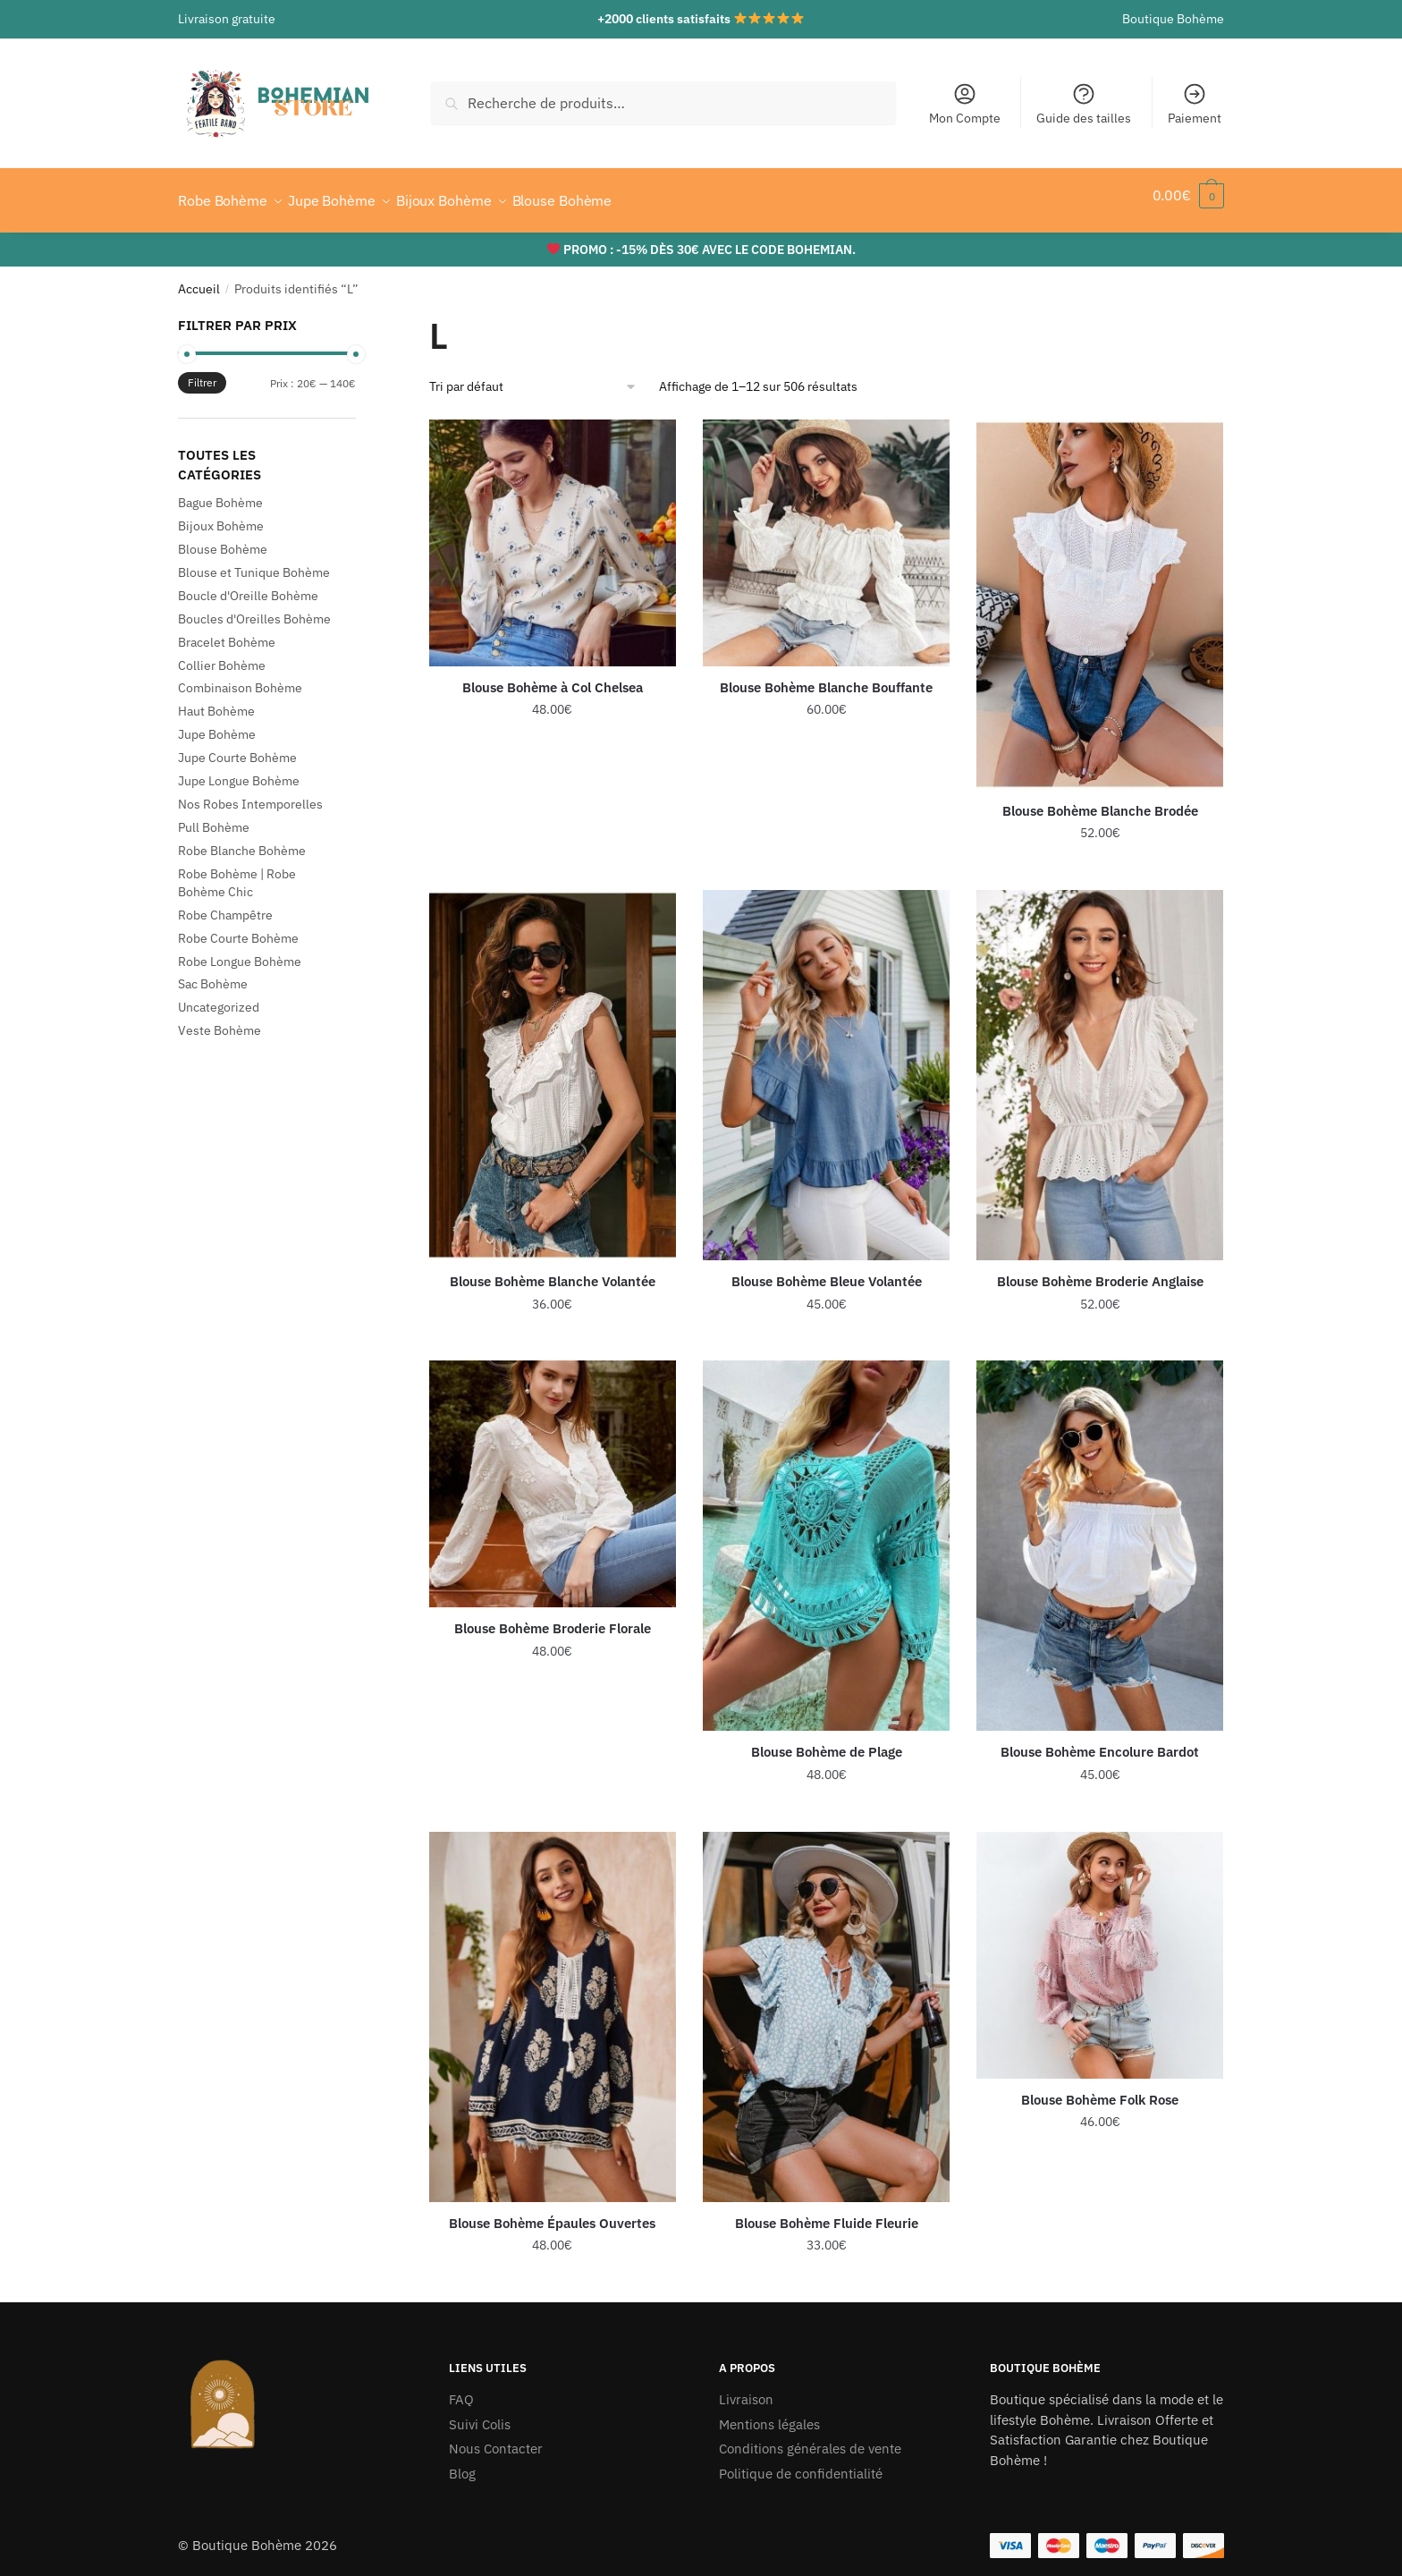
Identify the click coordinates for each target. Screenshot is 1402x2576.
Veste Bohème (219, 1020)
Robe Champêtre (225, 904)
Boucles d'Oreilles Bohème (254, 608)
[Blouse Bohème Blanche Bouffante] (826, 532)
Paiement (1194, 103)
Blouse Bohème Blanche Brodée (1100, 800)
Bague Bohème (220, 492)
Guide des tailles (1083, 103)
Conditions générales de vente (810, 2437)
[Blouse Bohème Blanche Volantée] (552, 1064)
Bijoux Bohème (221, 515)
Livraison (746, 2388)
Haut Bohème (216, 700)
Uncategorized (218, 996)
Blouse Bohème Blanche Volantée (552, 1270)
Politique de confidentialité (801, 2462)
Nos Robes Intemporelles (250, 793)
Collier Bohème (222, 655)
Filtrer (202, 371)
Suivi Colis (480, 2413)
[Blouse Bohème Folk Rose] (1099, 1944)
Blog (462, 2462)
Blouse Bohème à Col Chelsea (552, 676)
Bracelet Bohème (226, 631)
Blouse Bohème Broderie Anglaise (1100, 1270)
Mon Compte (965, 103)
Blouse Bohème (222, 538)
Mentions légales (769, 2413)
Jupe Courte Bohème (237, 747)
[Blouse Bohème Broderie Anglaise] (1099, 1064)
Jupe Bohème (217, 724)
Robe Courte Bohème (238, 927)
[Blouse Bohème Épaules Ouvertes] (552, 2006)
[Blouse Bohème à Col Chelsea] (552, 532)
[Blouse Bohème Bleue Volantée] (826, 1064)
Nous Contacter (496, 2437)
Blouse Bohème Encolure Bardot (1100, 1741)
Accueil (199, 278)
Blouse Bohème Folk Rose (1099, 2088)
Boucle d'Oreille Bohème (248, 585)
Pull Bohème (213, 817)
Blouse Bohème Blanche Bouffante (826, 676)
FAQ (461, 2388)
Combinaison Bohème (240, 677)
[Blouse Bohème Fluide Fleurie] (826, 2006)
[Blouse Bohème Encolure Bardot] (1099, 1535)
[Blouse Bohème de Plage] (826, 1535)
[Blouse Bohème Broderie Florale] (552, 1473)
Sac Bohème (213, 973)
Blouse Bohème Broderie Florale (552, 1617)
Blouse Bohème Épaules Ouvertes (552, 2212)
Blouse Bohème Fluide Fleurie (826, 2212)
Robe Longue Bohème (239, 951)
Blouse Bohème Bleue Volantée (826, 1270)
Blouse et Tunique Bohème (254, 562)
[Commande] (533, 376)
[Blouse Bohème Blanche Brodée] (1099, 594)
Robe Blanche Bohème (242, 840)
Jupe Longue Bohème (239, 770)
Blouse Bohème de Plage (826, 1741)
